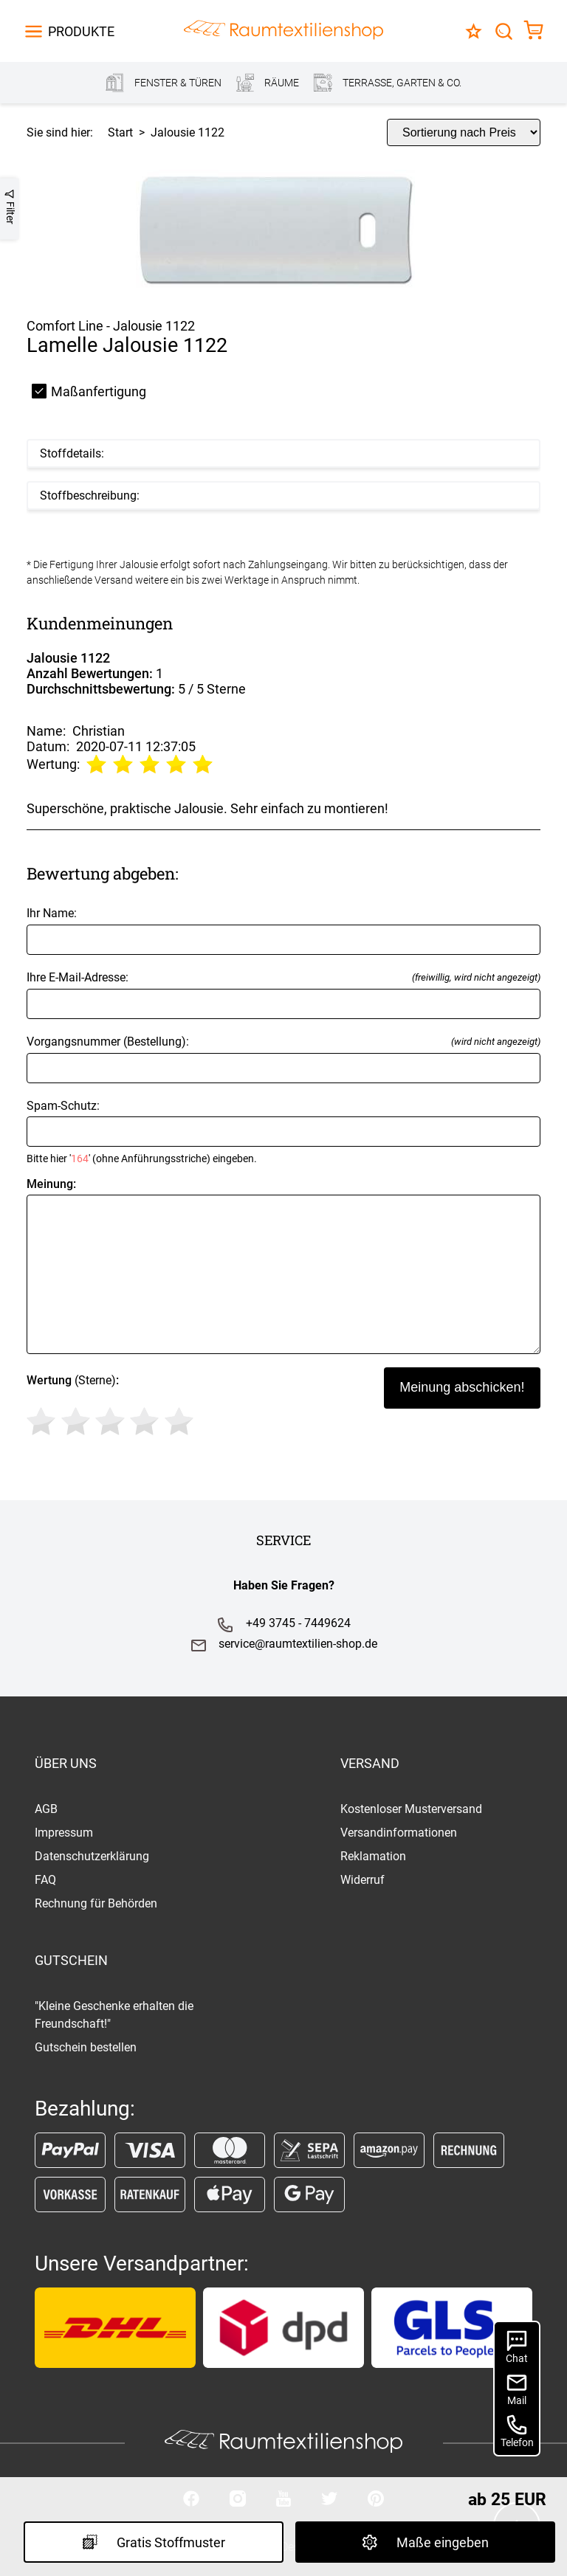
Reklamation (373, 1856)
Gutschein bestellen (86, 2047)
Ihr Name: (283, 930)
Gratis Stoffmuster (153, 2542)
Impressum (64, 1833)
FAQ (45, 1880)
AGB (46, 1809)
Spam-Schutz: (283, 1131)
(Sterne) (113, 1407)
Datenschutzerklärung (92, 1856)
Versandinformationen (398, 1833)
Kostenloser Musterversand (411, 1809)
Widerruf (362, 1880)
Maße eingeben (425, 2542)
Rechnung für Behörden (96, 1903)
